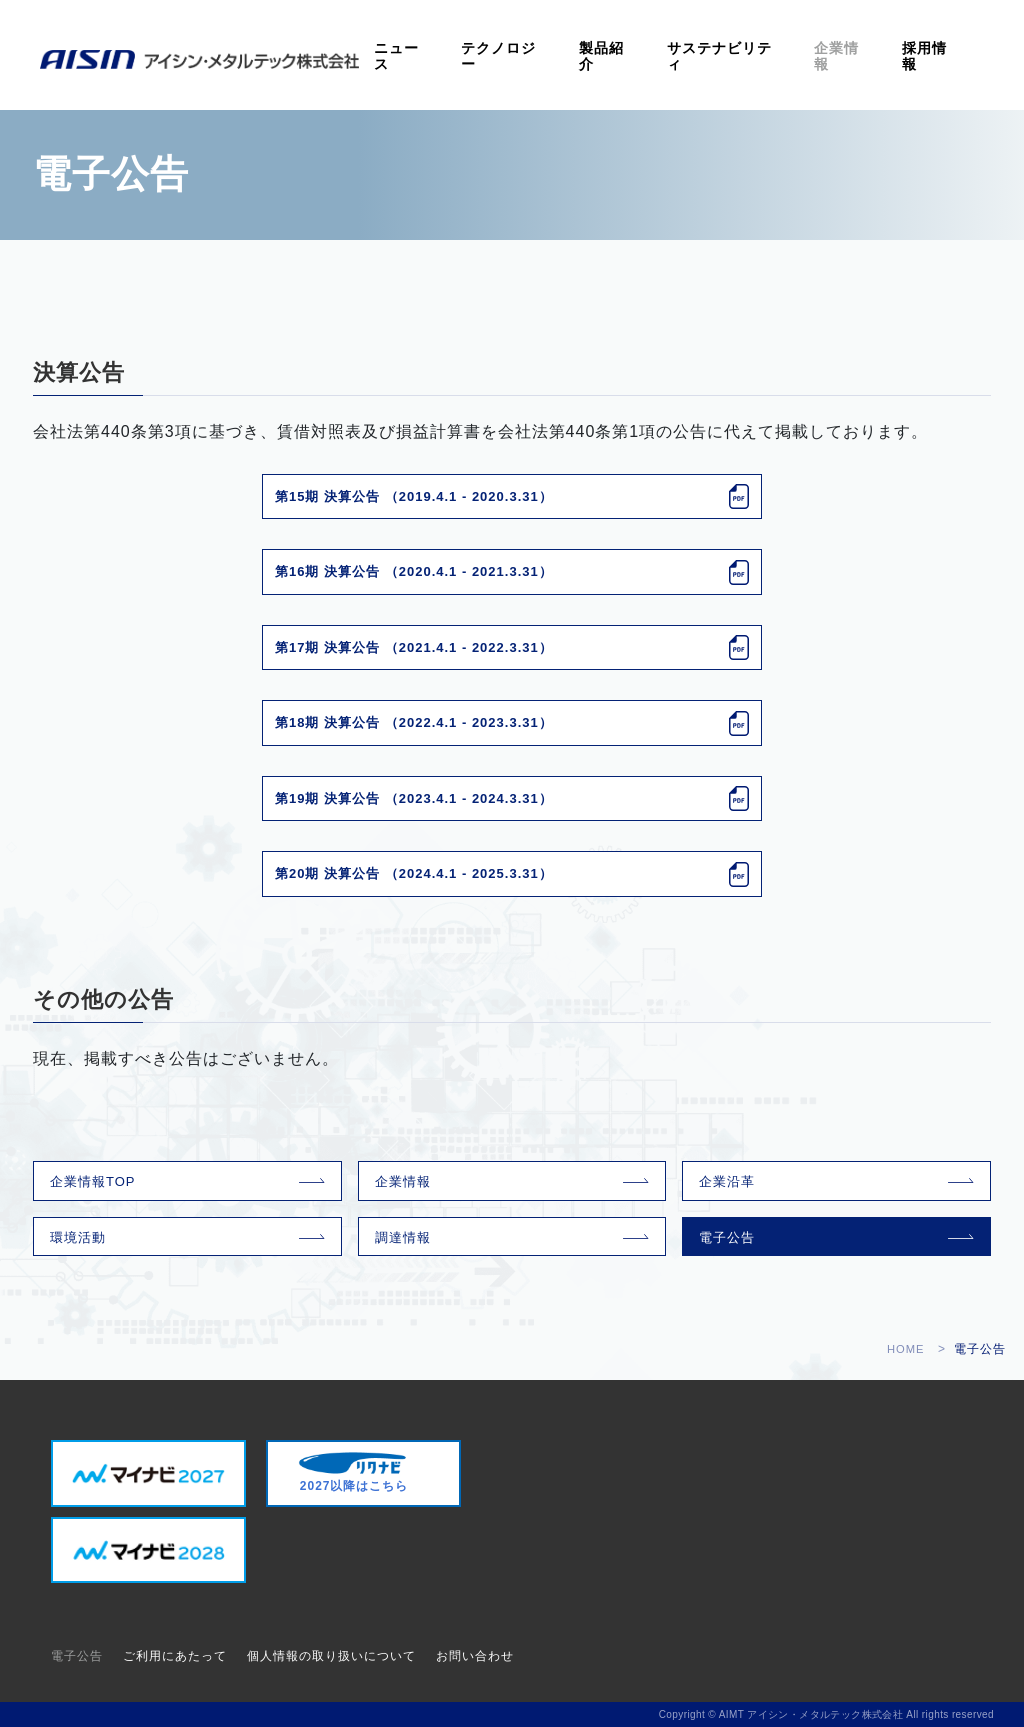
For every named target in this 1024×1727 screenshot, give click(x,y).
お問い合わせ (475, 1656)
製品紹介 (649, 58)
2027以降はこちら (354, 1472)
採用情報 (931, 58)
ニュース (471, 58)
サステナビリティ (753, 58)
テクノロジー (560, 58)
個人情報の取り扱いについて (331, 1656)
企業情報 (857, 58)
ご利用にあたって (175, 1656)
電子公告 (727, 1237)
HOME (905, 1349)
